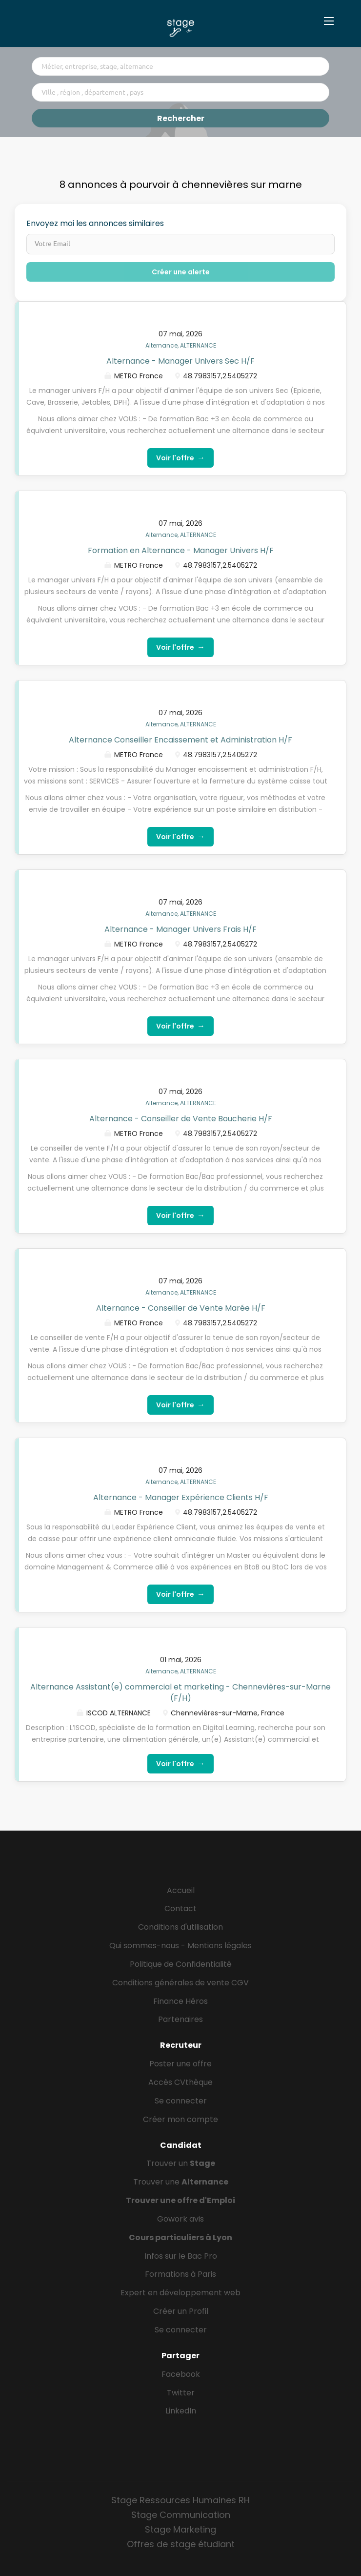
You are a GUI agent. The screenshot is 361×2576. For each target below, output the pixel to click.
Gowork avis (180, 2219)
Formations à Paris (180, 2274)
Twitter (181, 2392)
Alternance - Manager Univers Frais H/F (180, 929)
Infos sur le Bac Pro (180, 2256)
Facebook (180, 2374)
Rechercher (180, 118)
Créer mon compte (180, 2119)
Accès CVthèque (180, 2082)
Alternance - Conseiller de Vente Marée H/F (180, 1308)
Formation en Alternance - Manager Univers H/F (181, 550)
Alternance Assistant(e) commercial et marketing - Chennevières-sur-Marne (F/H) (180, 1692)
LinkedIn (180, 2410)
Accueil (181, 1890)
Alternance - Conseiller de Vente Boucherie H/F (180, 1118)
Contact (180, 1908)
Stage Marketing (180, 2529)
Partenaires (180, 2019)
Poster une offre (180, 2063)
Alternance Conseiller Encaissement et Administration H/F (180, 739)
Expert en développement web (180, 2292)
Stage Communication (180, 2515)
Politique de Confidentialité (181, 1964)
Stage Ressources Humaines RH (180, 2500)
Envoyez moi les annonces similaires (95, 223)
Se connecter (181, 2100)
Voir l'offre (180, 457)
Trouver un (180, 2163)
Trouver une (180, 2181)
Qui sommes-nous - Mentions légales (180, 1945)
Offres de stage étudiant (181, 2544)
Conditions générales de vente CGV (180, 1982)
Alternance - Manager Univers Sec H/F (180, 361)
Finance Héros (180, 2001)
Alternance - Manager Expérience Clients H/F (180, 1497)
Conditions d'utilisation (180, 1927)
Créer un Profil (180, 2311)
